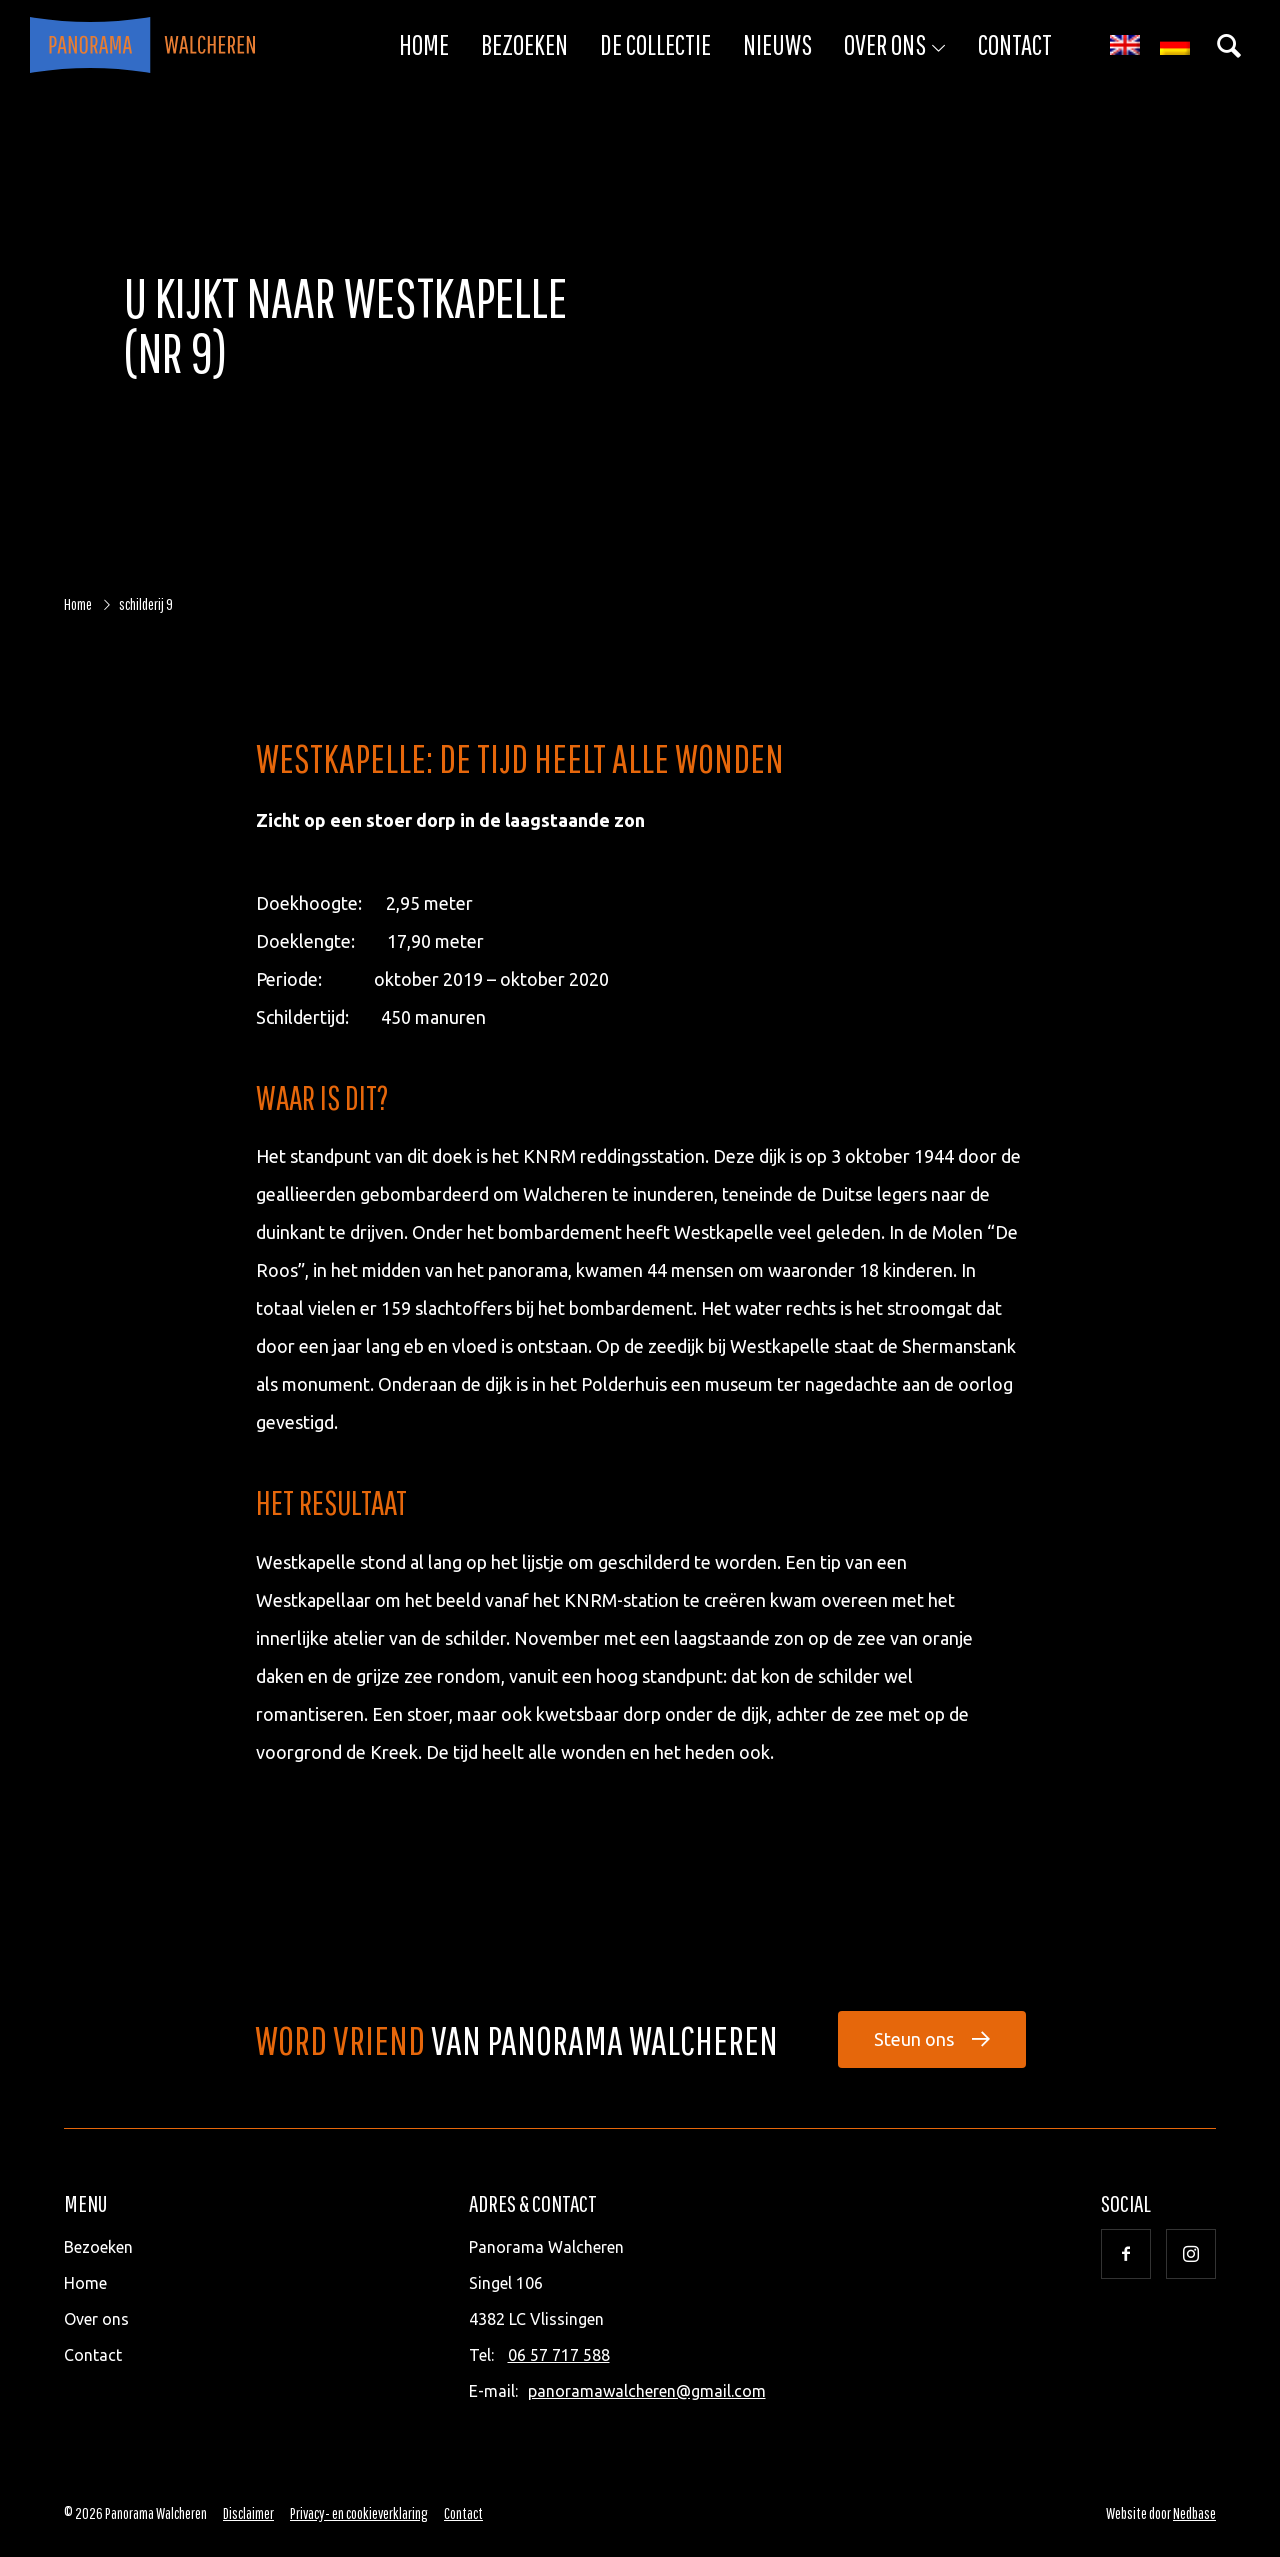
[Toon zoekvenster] (1229, 45)
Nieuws (777, 44)
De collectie (655, 44)
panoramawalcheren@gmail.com (647, 2391)
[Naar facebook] (1126, 2254)
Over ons (885, 44)
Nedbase (1194, 2513)
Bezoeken (524, 44)
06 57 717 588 (559, 2355)
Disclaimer (248, 2513)
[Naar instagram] (1191, 2254)
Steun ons (914, 2039)
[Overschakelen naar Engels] (1125, 45)
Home (424, 44)
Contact (1015, 44)
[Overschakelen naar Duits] (1175, 45)
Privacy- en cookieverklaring (359, 2513)
